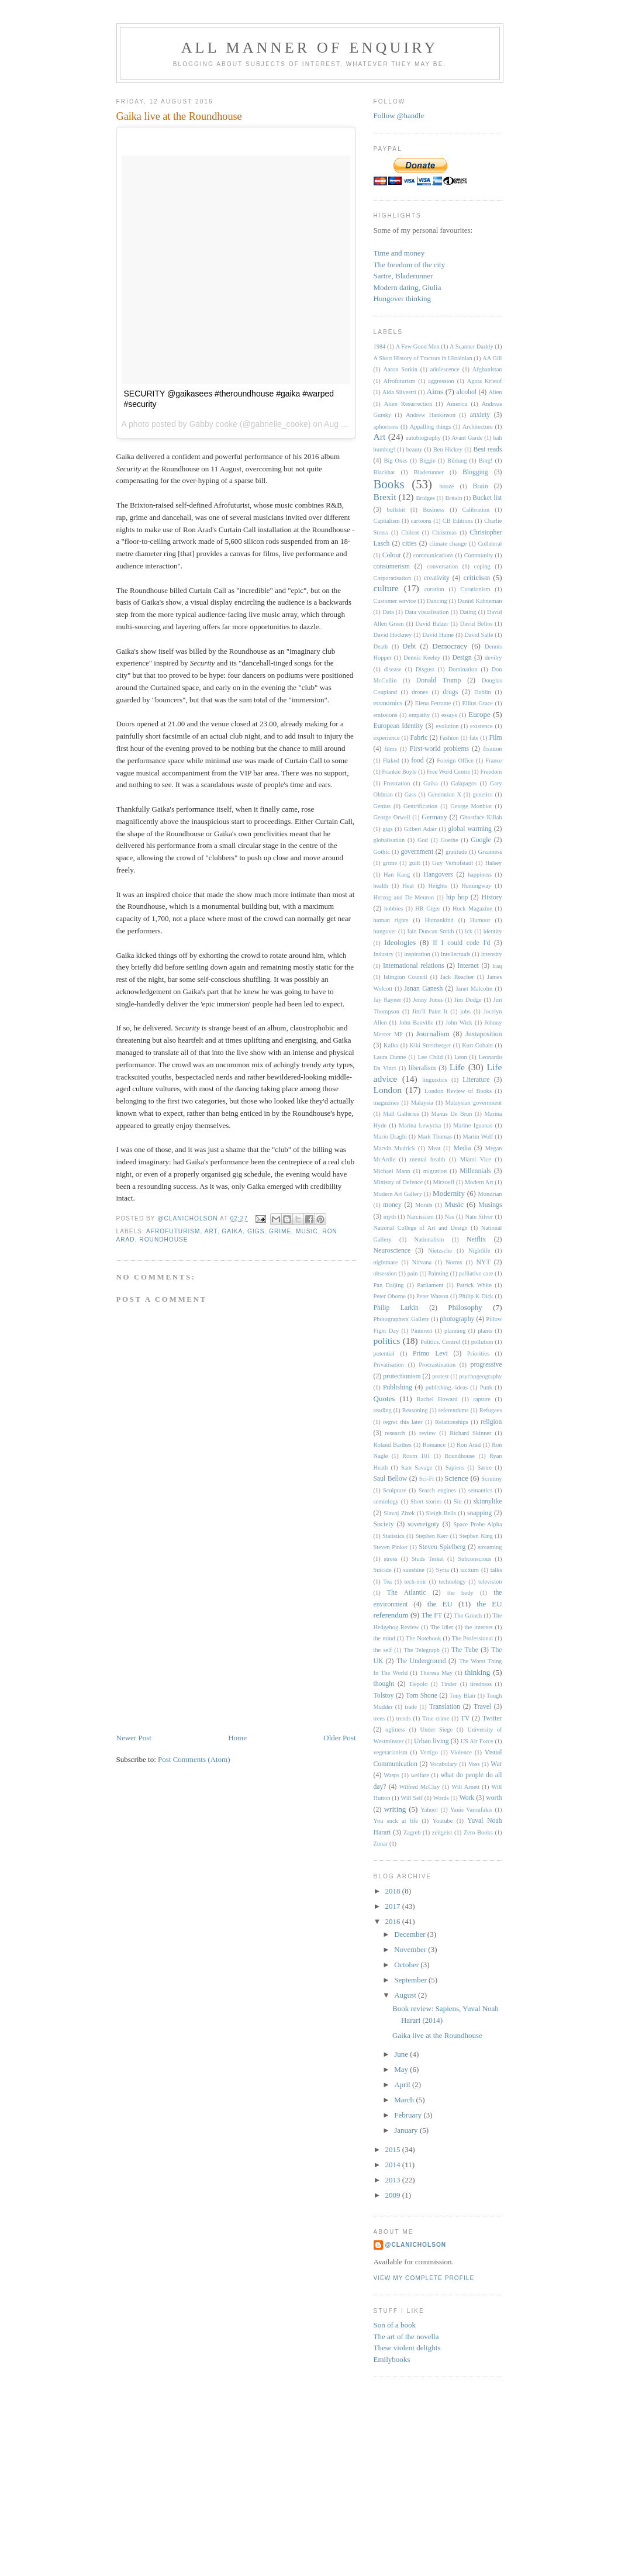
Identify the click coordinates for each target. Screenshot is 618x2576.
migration (435, 1171)
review (427, 1433)
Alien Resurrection (408, 404)
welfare (420, 1775)
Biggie (427, 460)
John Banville (416, 1022)
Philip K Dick (476, 1296)
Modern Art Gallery (398, 1194)
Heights (438, 885)
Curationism (475, 589)
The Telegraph (421, 1650)
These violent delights (407, 2347)
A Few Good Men (418, 346)
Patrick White (474, 1285)
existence (481, 726)
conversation (442, 566)
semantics (480, 1490)
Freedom (491, 771)
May (402, 2069)
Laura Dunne (390, 1057)
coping (482, 566)
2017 (393, 1906)
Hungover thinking (402, 298)
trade (411, 1706)
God (422, 840)
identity (493, 931)
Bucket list (487, 498)
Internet (468, 966)
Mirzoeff (443, 1182)
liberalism (422, 1068)
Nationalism (429, 1239)
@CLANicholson (416, 2245)
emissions (386, 715)
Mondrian (490, 1194)
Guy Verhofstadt (452, 863)
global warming (470, 829)
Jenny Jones (428, 999)
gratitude (456, 852)
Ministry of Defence (398, 1182)
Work (467, 1798)
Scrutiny (491, 1478)
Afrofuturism (173, 1231)
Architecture (477, 426)
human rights (391, 920)
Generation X (444, 794)
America (457, 404)
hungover (385, 931)
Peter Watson (432, 1296)
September (411, 1979)
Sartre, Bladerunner (403, 275)
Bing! (486, 460)
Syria (442, 1570)
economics (388, 703)
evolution (447, 726)
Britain (454, 498)
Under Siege (436, 1729)
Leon (460, 1057)
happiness (480, 874)
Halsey (493, 863)
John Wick (459, 1022)
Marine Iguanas (472, 1125)
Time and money (399, 253)
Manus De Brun (451, 1114)
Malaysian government (473, 1102)
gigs (255, 1231)
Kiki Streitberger (430, 1045)
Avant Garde (466, 437)
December (410, 1934)
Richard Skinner (470, 1433)
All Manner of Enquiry (310, 47)
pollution (482, 1342)
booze (447, 486)
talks (496, 1570)
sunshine (413, 1570)
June (402, 2054)
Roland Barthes (393, 1445)
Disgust (425, 669)
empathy (419, 715)
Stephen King (476, 1536)
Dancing (436, 601)
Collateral (490, 543)
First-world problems (439, 749)
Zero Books (478, 1832)
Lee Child (430, 1057)
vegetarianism (391, 1752)
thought (384, 1684)
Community (478, 555)
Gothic (382, 852)
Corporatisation (393, 578)
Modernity (449, 1193)
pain (413, 1273)
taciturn (469, 1570)
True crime (435, 1718)
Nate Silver (479, 1216)
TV (465, 1718)
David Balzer (432, 623)
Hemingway (476, 885)
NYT (484, 1262)
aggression (441, 381)
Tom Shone (421, 1695)
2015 (393, 2149)
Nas (449, 1216)
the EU (440, 1603)
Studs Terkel (428, 1559)
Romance (434, 1445)
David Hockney (393, 635)
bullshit (396, 509)
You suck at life (396, 1821)
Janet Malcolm (474, 988)
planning (454, 1330)
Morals (423, 1205)
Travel (482, 1707)
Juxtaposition (483, 1034)
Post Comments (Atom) (194, 1759)
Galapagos (464, 783)
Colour (391, 555)
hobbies (393, 908)
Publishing (397, 1387)
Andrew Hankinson (430, 415)
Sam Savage (417, 1467)
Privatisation (389, 1364)
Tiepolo (418, 1684)
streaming (490, 1547)
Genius (382, 806)
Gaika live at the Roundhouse (437, 2035)
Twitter (492, 1718)
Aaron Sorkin (400, 369)
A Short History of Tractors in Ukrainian (423, 358)
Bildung (457, 460)
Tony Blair (463, 1695)
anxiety (480, 415)
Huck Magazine (472, 908)
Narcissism (420, 1216)
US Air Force (477, 1741)
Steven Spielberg (442, 1547)
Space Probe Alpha (477, 1524)
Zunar (381, 1843)
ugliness (395, 1729)
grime (280, 1231)
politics (387, 1341)
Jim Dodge (468, 999)
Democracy (449, 646)
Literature (475, 1080)
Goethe (449, 840)
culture (386, 588)
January (407, 2130)
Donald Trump (438, 680)
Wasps (391, 1775)
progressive (486, 1364)
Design (461, 657)
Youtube (443, 1821)
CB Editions (458, 521)
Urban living (431, 1741)
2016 (393, 1921)
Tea (387, 1581)
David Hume (438, 635)
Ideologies (400, 942)
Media (462, 1148)
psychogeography (480, 1376)
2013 (393, 2179)
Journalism (433, 1033)
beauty (414, 449)
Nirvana (421, 1262)
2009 (393, 2195)
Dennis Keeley (421, 657)
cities (409, 543)
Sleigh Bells (441, 1513)
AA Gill (492, 358)
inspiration (417, 954)
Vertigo (429, 1752)
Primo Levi (430, 1353)
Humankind (439, 920)
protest (440, 1376)
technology (452, 1581)
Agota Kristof (484, 381)
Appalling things (430, 426)
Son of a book (395, 2324)
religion (491, 1422)
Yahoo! (429, 1809)
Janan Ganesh (423, 988)
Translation (444, 1707)
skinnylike (488, 1501)
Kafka (391, 1045)
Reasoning (415, 1410)
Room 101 (416, 1456)
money (392, 1205)
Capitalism (387, 521)
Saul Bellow (391, 1478)
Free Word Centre (448, 771)
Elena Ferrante (433, 703)
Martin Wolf (477, 1136)
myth (390, 1216)
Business (433, 509)
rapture (482, 1399)
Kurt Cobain (477, 1045)
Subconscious (474, 1559)
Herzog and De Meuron (404, 897)
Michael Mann (392, 1171)
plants (485, 1330)
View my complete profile (424, 2278)
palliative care (476, 1273)
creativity (437, 578)
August (406, 1995)
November (411, 1949)
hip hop (457, 897)
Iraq (497, 966)
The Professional (472, 1638)
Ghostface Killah (481, 817)
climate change (448, 543)
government (417, 852)
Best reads (488, 449)
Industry (384, 954)
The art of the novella (406, 2336)
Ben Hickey (447, 449)
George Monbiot (471, 806)
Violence (461, 1752)
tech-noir (416, 1581)
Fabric (419, 738)
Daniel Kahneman (480, 601)
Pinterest (421, 1330)
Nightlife (479, 1250)
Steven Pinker (391, 1547)
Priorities (478, 1353)
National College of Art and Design (421, 1228)
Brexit (385, 497)
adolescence (445, 369)
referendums (454, 1410)
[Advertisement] (236, 1644)
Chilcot (410, 532)
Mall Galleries (401, 1114)
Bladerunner (429, 472)
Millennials (475, 1171)
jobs (465, 1011)
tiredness (481, 1684)
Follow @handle (399, 115)
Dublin (482, 692)
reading (383, 1410)
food (417, 760)
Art (211, 1231)
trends (403, 1718)
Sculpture (394, 1490)
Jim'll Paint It (429, 1011)
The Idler (441, 1627)
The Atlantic (406, 1592)
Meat (434, 1148)
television (490, 1581)
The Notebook (423, 1638)
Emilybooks (392, 2359)
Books (389, 484)
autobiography (423, 437)
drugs (450, 692)
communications (433, 555)
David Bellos (476, 623)
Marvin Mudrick (394, 1148)
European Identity (398, 726)
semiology (386, 1501)
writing (395, 1809)
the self (383, 1650)
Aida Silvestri (399, 392)
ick (468, 931)
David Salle (478, 635)
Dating (468, 612)
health (381, 885)
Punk (486, 1387)
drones (420, 692)
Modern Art (479, 1182)
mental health (427, 1159)
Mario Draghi (390, 1136)
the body (460, 1592)
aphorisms (386, 426)
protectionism (401, 1376)
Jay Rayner (388, 999)
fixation (492, 749)
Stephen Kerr (431, 1536)
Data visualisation (426, 612)
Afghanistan (487, 369)
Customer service (395, 601)
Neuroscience (392, 1250)
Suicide (383, 1570)
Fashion (449, 737)
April (403, 2084)
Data (388, 612)
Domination (463, 669)
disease (393, 669)
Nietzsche (440, 1250)
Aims (435, 391)
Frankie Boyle (399, 771)
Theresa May (436, 1673)
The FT (432, 1615)
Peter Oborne (390, 1296)
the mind (384, 1638)
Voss (473, 1764)
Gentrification (420, 806)
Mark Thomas (434, 1136)
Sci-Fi (426, 1478)
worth (494, 1798)
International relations (413, 966)
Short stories (426, 1501)
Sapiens (455, 1467)
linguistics (434, 1080)
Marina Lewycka (420, 1125)
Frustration (397, 783)
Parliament (430, 1285)
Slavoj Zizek (399, 1513)
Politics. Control (440, 1342)
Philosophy (465, 1307)
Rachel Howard (437, 1399)
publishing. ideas (447, 1387)
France (493, 760)
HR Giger (427, 908)
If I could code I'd (461, 943)
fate (474, 737)
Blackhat (384, 472)
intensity (491, 954)
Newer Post (133, 1737)
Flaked (391, 760)
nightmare (386, 1262)
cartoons (421, 521)
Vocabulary (443, 1764)
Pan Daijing (389, 1285)
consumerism (392, 566)
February (408, 2115)
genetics (483, 794)
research (395, 1433)
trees (379, 1718)
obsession (385, 1273)
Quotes (384, 1398)
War (496, 1764)
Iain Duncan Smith (431, 931)
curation (434, 589)
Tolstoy (384, 1695)
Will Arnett (465, 1787)
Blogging (475, 472)
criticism (477, 577)
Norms (454, 1262)
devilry (493, 657)
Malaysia (422, 1102)
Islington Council (405, 977)
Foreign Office (455, 760)
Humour (480, 920)
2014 (393, 2164)
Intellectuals (456, 954)
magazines (386, 1102)
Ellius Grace (477, 703)
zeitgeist (442, 1832)
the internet (479, 1627)
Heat (408, 885)
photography (457, 1319)
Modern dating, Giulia (407, 287)
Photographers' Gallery (402, 1319)
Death (381, 646)
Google (481, 840)
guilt (414, 863)
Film (495, 738)
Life (457, 1067)
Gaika (232, 1231)
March (405, 2099)
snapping (479, 1513)
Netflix (476, 1239)
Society (384, 1524)
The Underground (421, 1661)
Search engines (437, 1490)
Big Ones (396, 460)
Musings (490, 1205)
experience (387, 737)
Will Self (412, 1798)
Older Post (339, 1737)
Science (456, 1478)
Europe (479, 714)
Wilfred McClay (419, 1787)
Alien (495, 392)
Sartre (484, 1467)
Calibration (475, 509)
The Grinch (468, 1615)
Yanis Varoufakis (471, 1809)
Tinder (449, 1684)
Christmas (444, 532)
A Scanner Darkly (471, 346)
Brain (480, 486)
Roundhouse (163, 1239)
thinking (477, 1672)
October (407, 1964)
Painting (438, 1273)
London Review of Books (458, 1091)
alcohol (467, 392)
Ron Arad (469, 1445)
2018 (393, 1891)
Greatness (490, 852)
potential (384, 1353)
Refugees (490, 1410)
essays (449, 715)
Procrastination (437, 1364)
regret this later (402, 1422)
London (388, 1090)
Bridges (425, 498)
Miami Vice (475, 1159)
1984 (380, 346)
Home (237, 1737)
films (390, 749)
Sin (458, 1501)
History (491, 897)
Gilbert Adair (420, 829)
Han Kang (397, 874)
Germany (434, 817)
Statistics (393, 1536)
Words (441, 1798)
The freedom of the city (410, 264)
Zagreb (411, 1832)
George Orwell (392, 817)
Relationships (451, 1422)
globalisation (389, 840)
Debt (409, 646)
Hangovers (438, 874)
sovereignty (424, 1524)
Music (307, 1231)
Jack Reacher (457, 977)
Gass (410, 794)
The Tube (464, 1650)
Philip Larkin (396, 1308)
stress (391, 1559)
